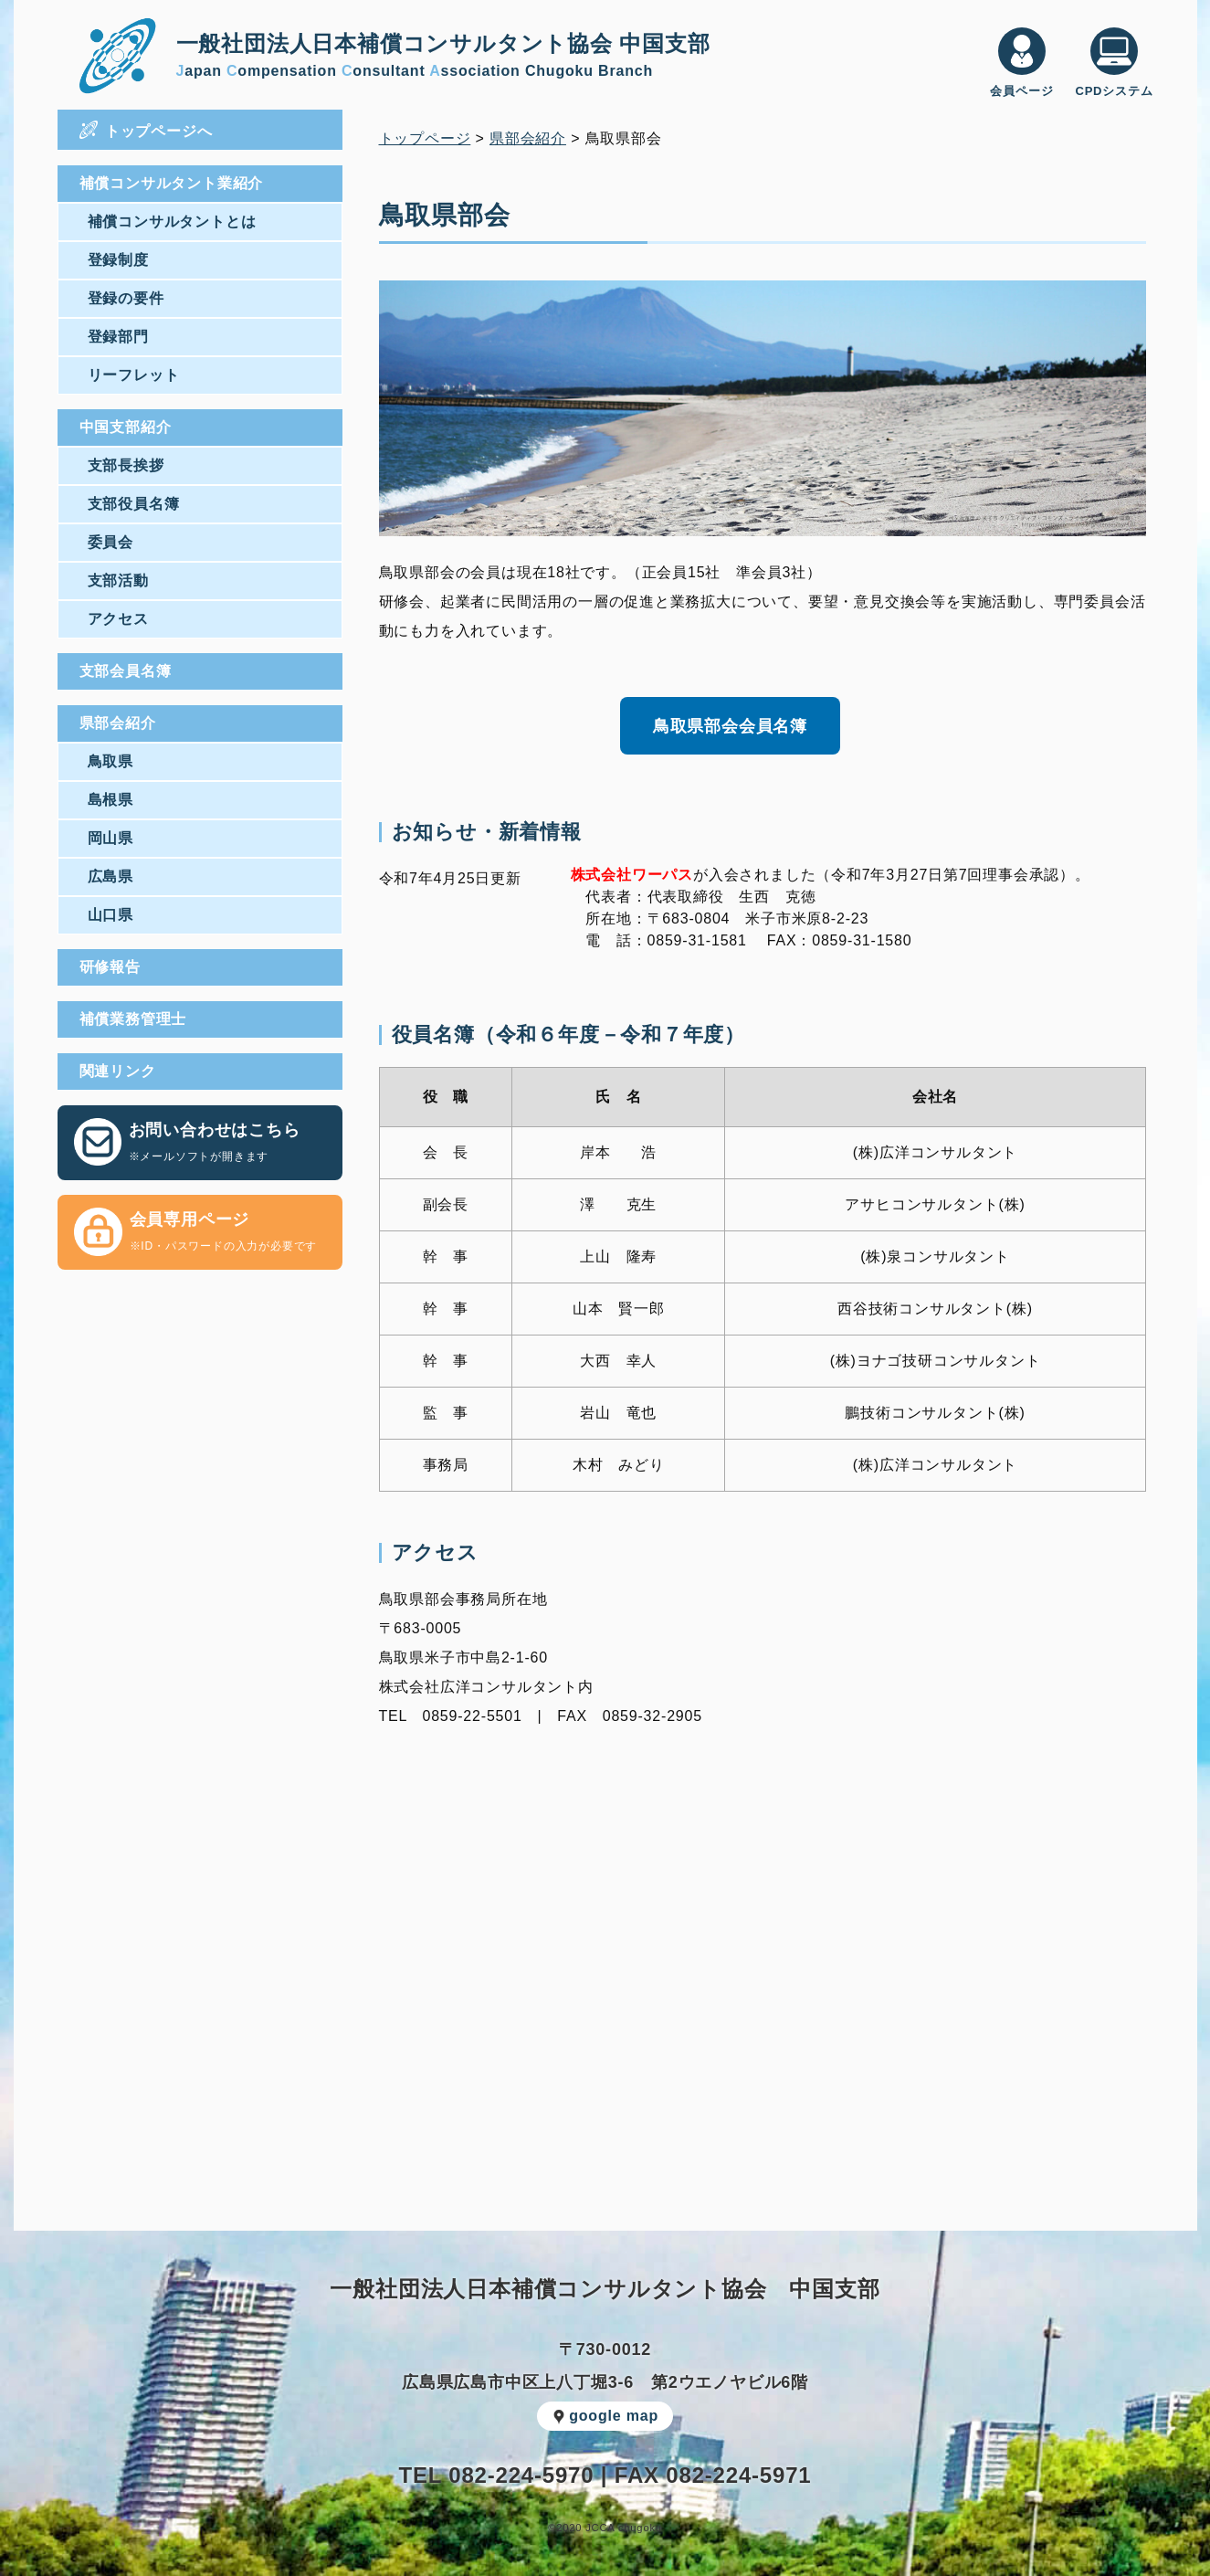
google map (605, 2416)
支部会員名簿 (125, 671)
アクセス (118, 619)
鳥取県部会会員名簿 (730, 726)
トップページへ (146, 130)
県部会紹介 (117, 723)
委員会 (110, 542)
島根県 (110, 800)
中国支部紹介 (125, 427)
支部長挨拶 (126, 465)
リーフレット (134, 375)
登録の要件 (126, 298)
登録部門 (118, 336)
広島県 (110, 876)
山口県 (110, 915)
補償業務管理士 (133, 1019)
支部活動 (118, 580)
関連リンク (117, 1071)
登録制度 (118, 260)
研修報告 (110, 967)
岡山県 (110, 838)
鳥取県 (110, 761)
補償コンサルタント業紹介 (171, 183)
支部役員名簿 (134, 504)
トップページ (425, 138)
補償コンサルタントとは (172, 221)
